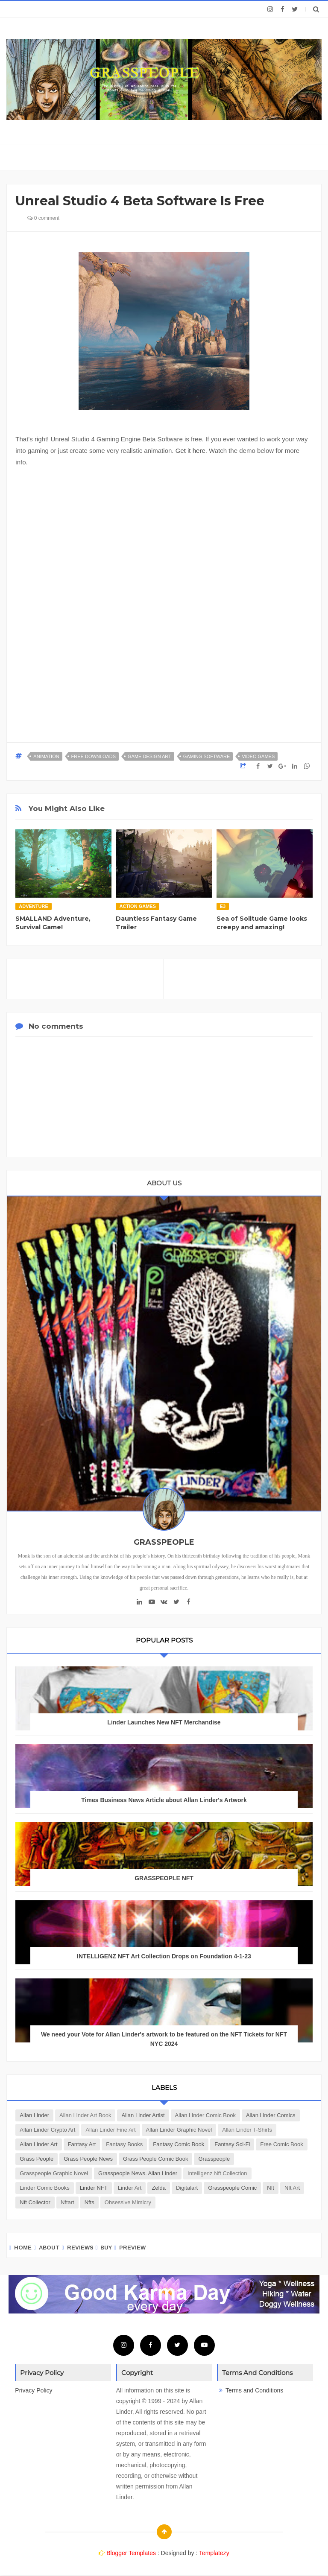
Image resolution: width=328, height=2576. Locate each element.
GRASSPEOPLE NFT (164, 1878)
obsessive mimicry (128, 2202)
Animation (46, 756)
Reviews (80, 2247)
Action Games (137, 906)
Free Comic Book (281, 2144)
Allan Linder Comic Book (205, 2115)
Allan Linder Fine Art (110, 2130)
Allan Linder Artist (142, 2115)
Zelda (159, 2188)
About (49, 2247)
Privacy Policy (33, 2389)
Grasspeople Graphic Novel (54, 2173)
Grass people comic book (155, 2159)
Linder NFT (94, 2188)
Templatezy (214, 2553)
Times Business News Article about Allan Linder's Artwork (163, 1800)
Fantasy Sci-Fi (232, 2144)
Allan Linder (34, 2115)
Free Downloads (93, 756)
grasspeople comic (232, 2188)
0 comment (43, 218)
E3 (223, 906)
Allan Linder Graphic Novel (179, 2130)
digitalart (187, 2188)
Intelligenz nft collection (217, 2173)
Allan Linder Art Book (85, 2115)
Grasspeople (214, 2159)
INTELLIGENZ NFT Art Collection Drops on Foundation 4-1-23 (164, 1956)
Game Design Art (149, 756)
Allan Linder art (38, 2144)
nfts (89, 2202)
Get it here (190, 450)
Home (23, 2247)
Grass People (36, 2159)
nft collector (35, 2202)
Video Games (258, 756)
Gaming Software (206, 756)
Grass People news (88, 2159)
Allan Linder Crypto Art (47, 2130)
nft (270, 2188)
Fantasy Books (124, 2144)
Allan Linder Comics (271, 2115)
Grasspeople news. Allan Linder (137, 2173)
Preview (132, 2247)
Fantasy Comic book (178, 2144)
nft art (292, 2188)
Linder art (130, 2188)
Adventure (33, 906)
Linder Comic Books (44, 2188)
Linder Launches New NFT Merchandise (163, 1722)
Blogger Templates (131, 2553)
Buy (106, 2247)
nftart (67, 2202)
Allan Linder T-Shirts (247, 2130)
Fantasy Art (82, 2144)
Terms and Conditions (254, 2389)
